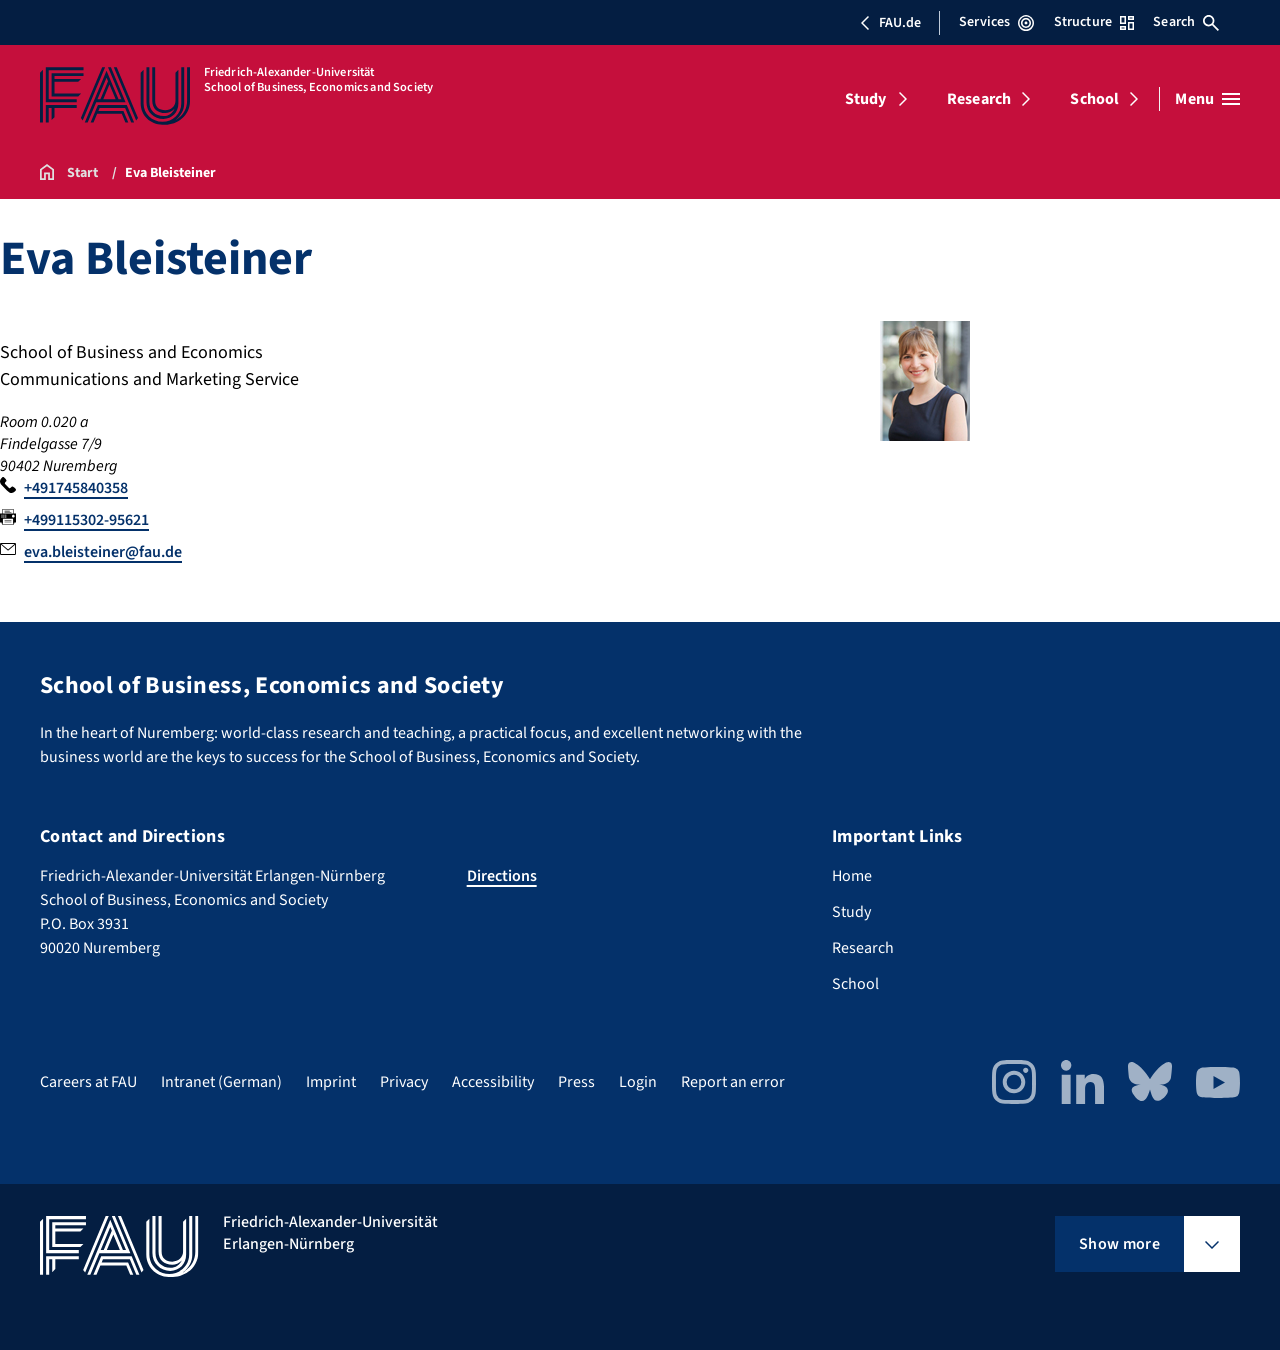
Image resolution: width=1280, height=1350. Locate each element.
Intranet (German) (221, 1082)
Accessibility (493, 1082)
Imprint (331, 1082)
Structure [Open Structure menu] (1094, 22)
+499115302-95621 (86, 520)
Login (638, 1082)
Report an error (733, 1082)
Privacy (404, 1082)
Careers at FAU (88, 1082)
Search (1186, 22)
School (1094, 99)
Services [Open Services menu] (996, 22)
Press (576, 1082)
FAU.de (890, 23)
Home (852, 876)
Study (866, 99)
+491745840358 (76, 488)
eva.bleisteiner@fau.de (103, 552)
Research (979, 99)
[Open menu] (1207, 99)
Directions (502, 876)
